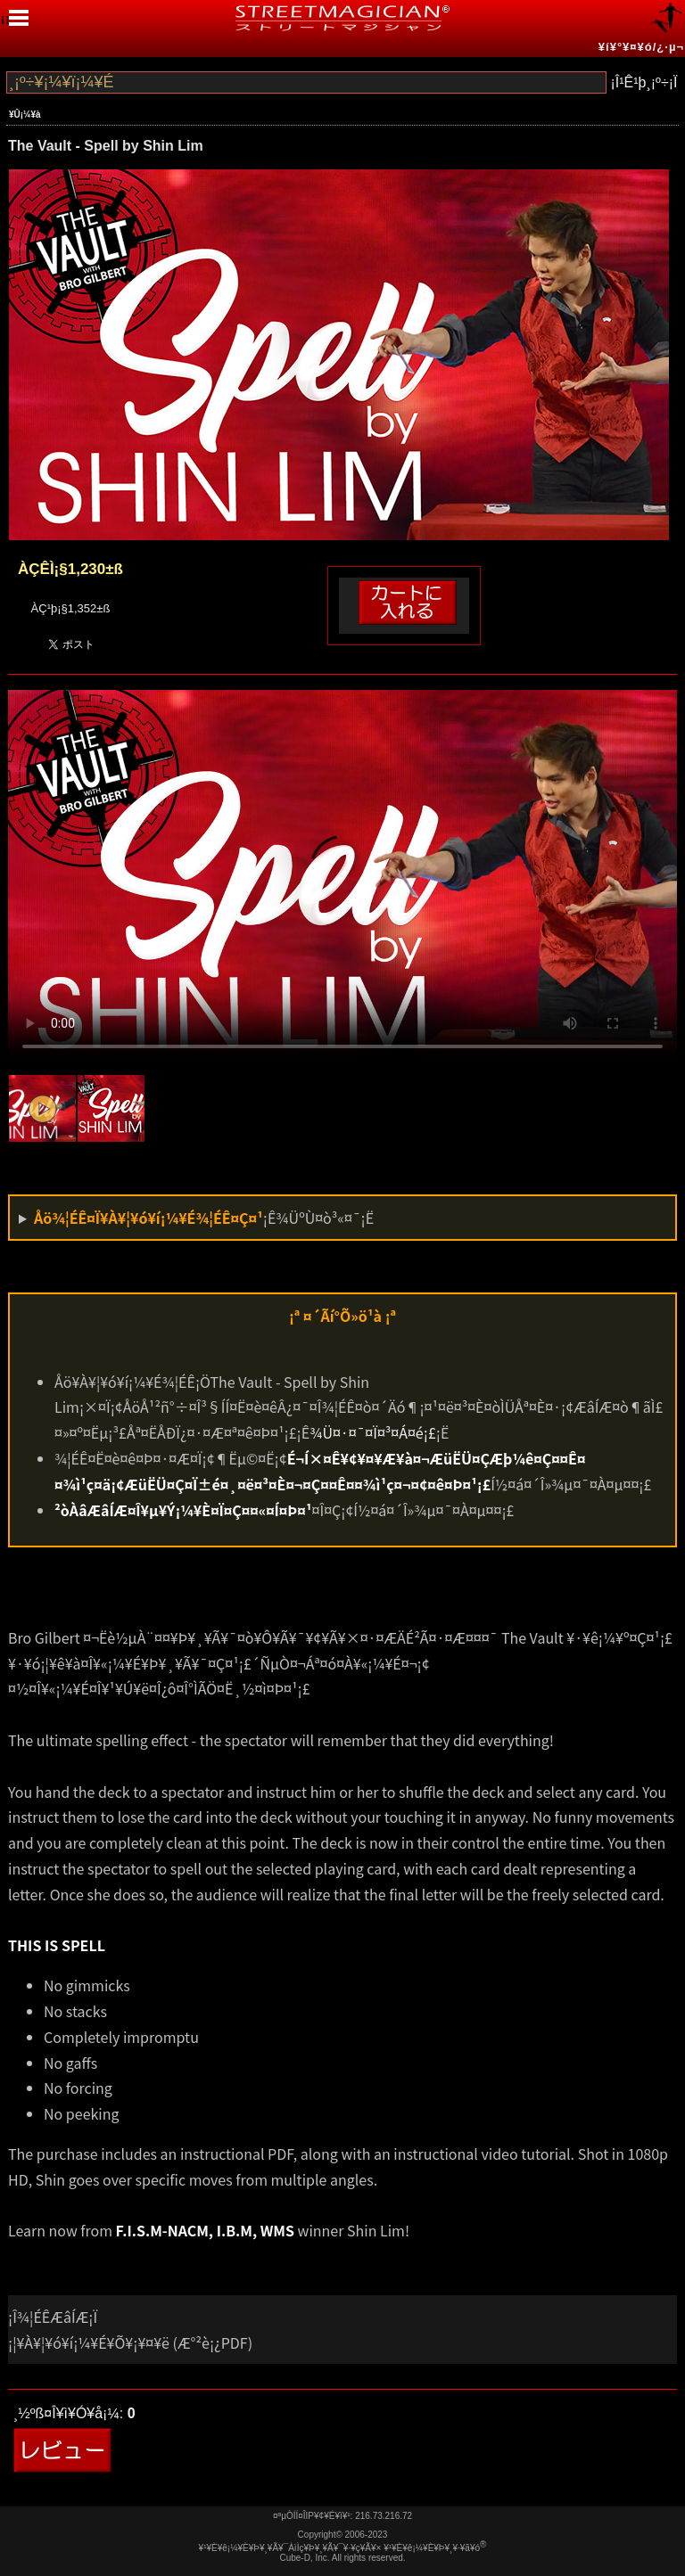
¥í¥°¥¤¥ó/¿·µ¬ (641, 46)
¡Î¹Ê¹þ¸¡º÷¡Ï (643, 82)
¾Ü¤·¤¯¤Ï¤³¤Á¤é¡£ (372, 1432)
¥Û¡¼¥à (25, 114)
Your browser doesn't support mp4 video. (342, 878)
